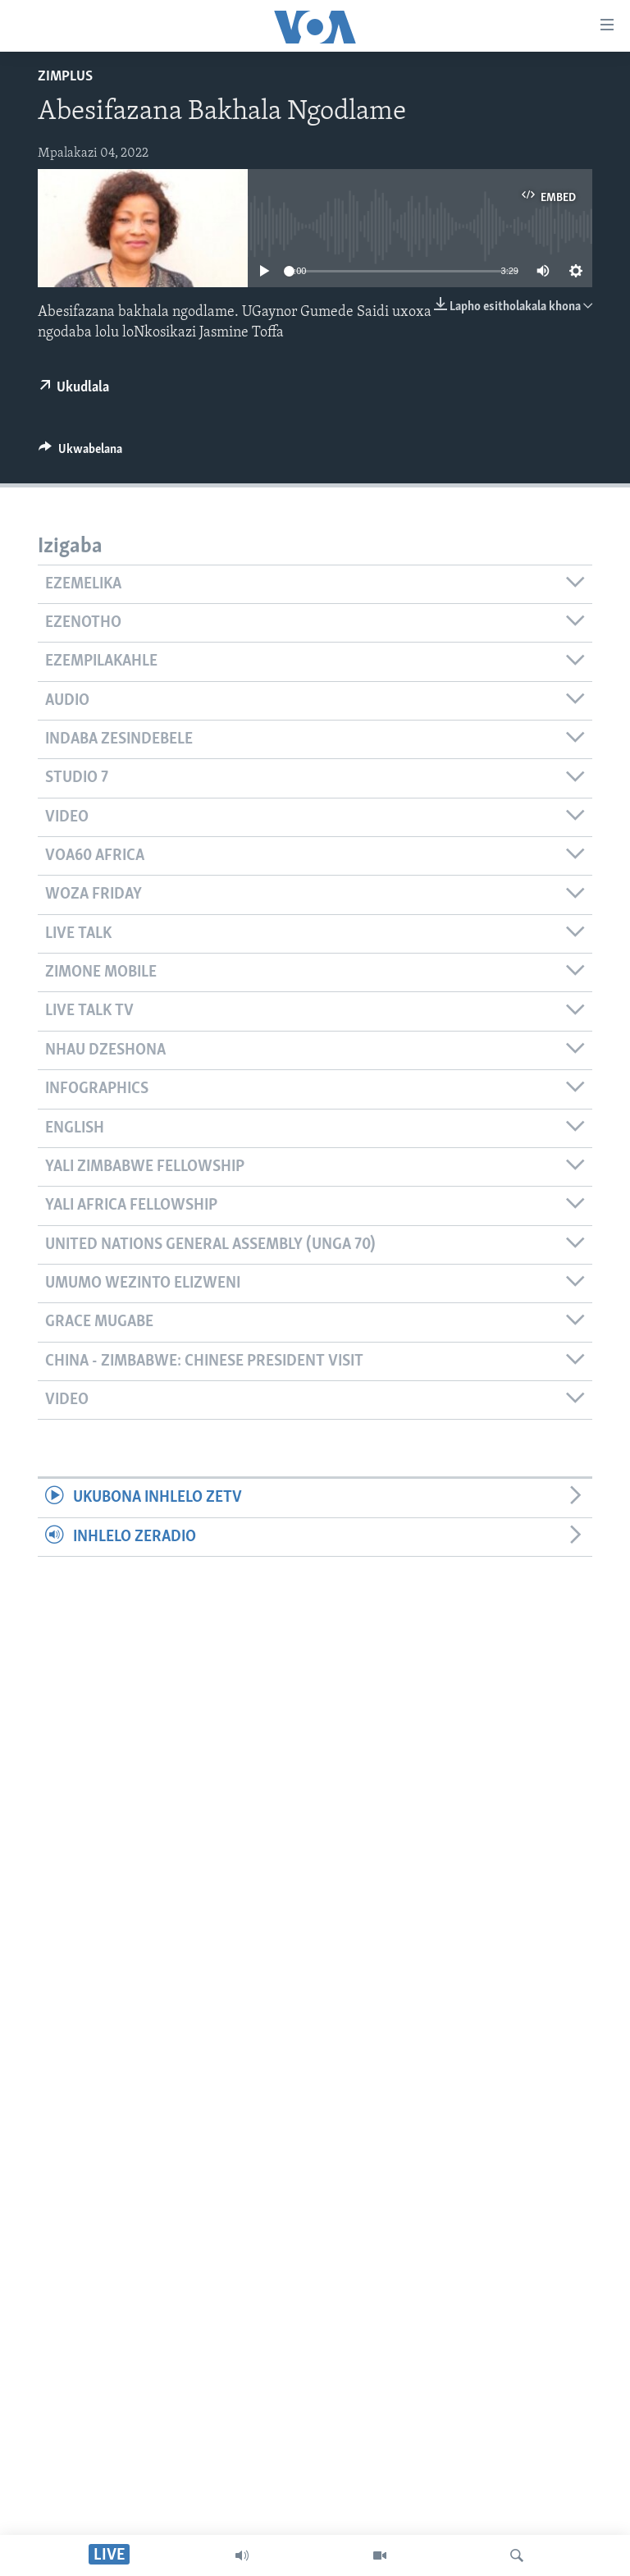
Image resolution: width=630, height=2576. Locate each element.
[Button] (80, 453)
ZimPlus (65, 77)
